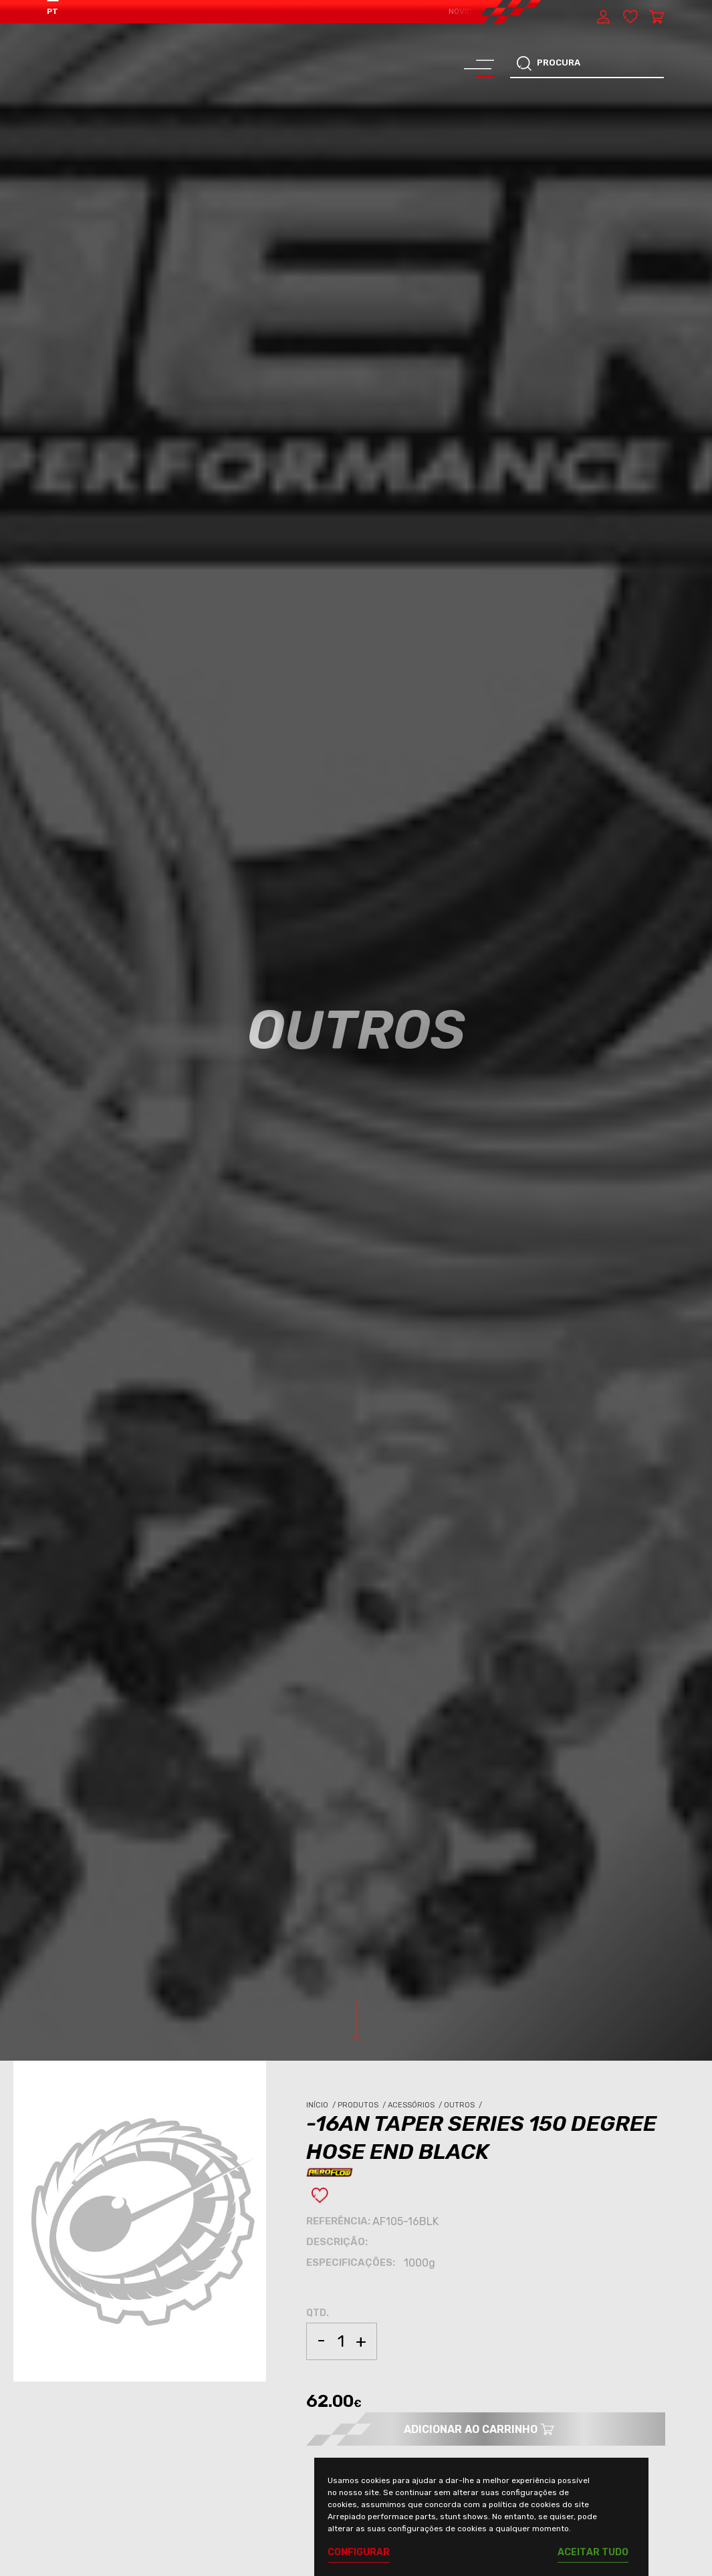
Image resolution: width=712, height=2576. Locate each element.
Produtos (363, 2105)
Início (322, 2105)
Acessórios (416, 2105)
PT (52, 11)
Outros (464, 2105)
